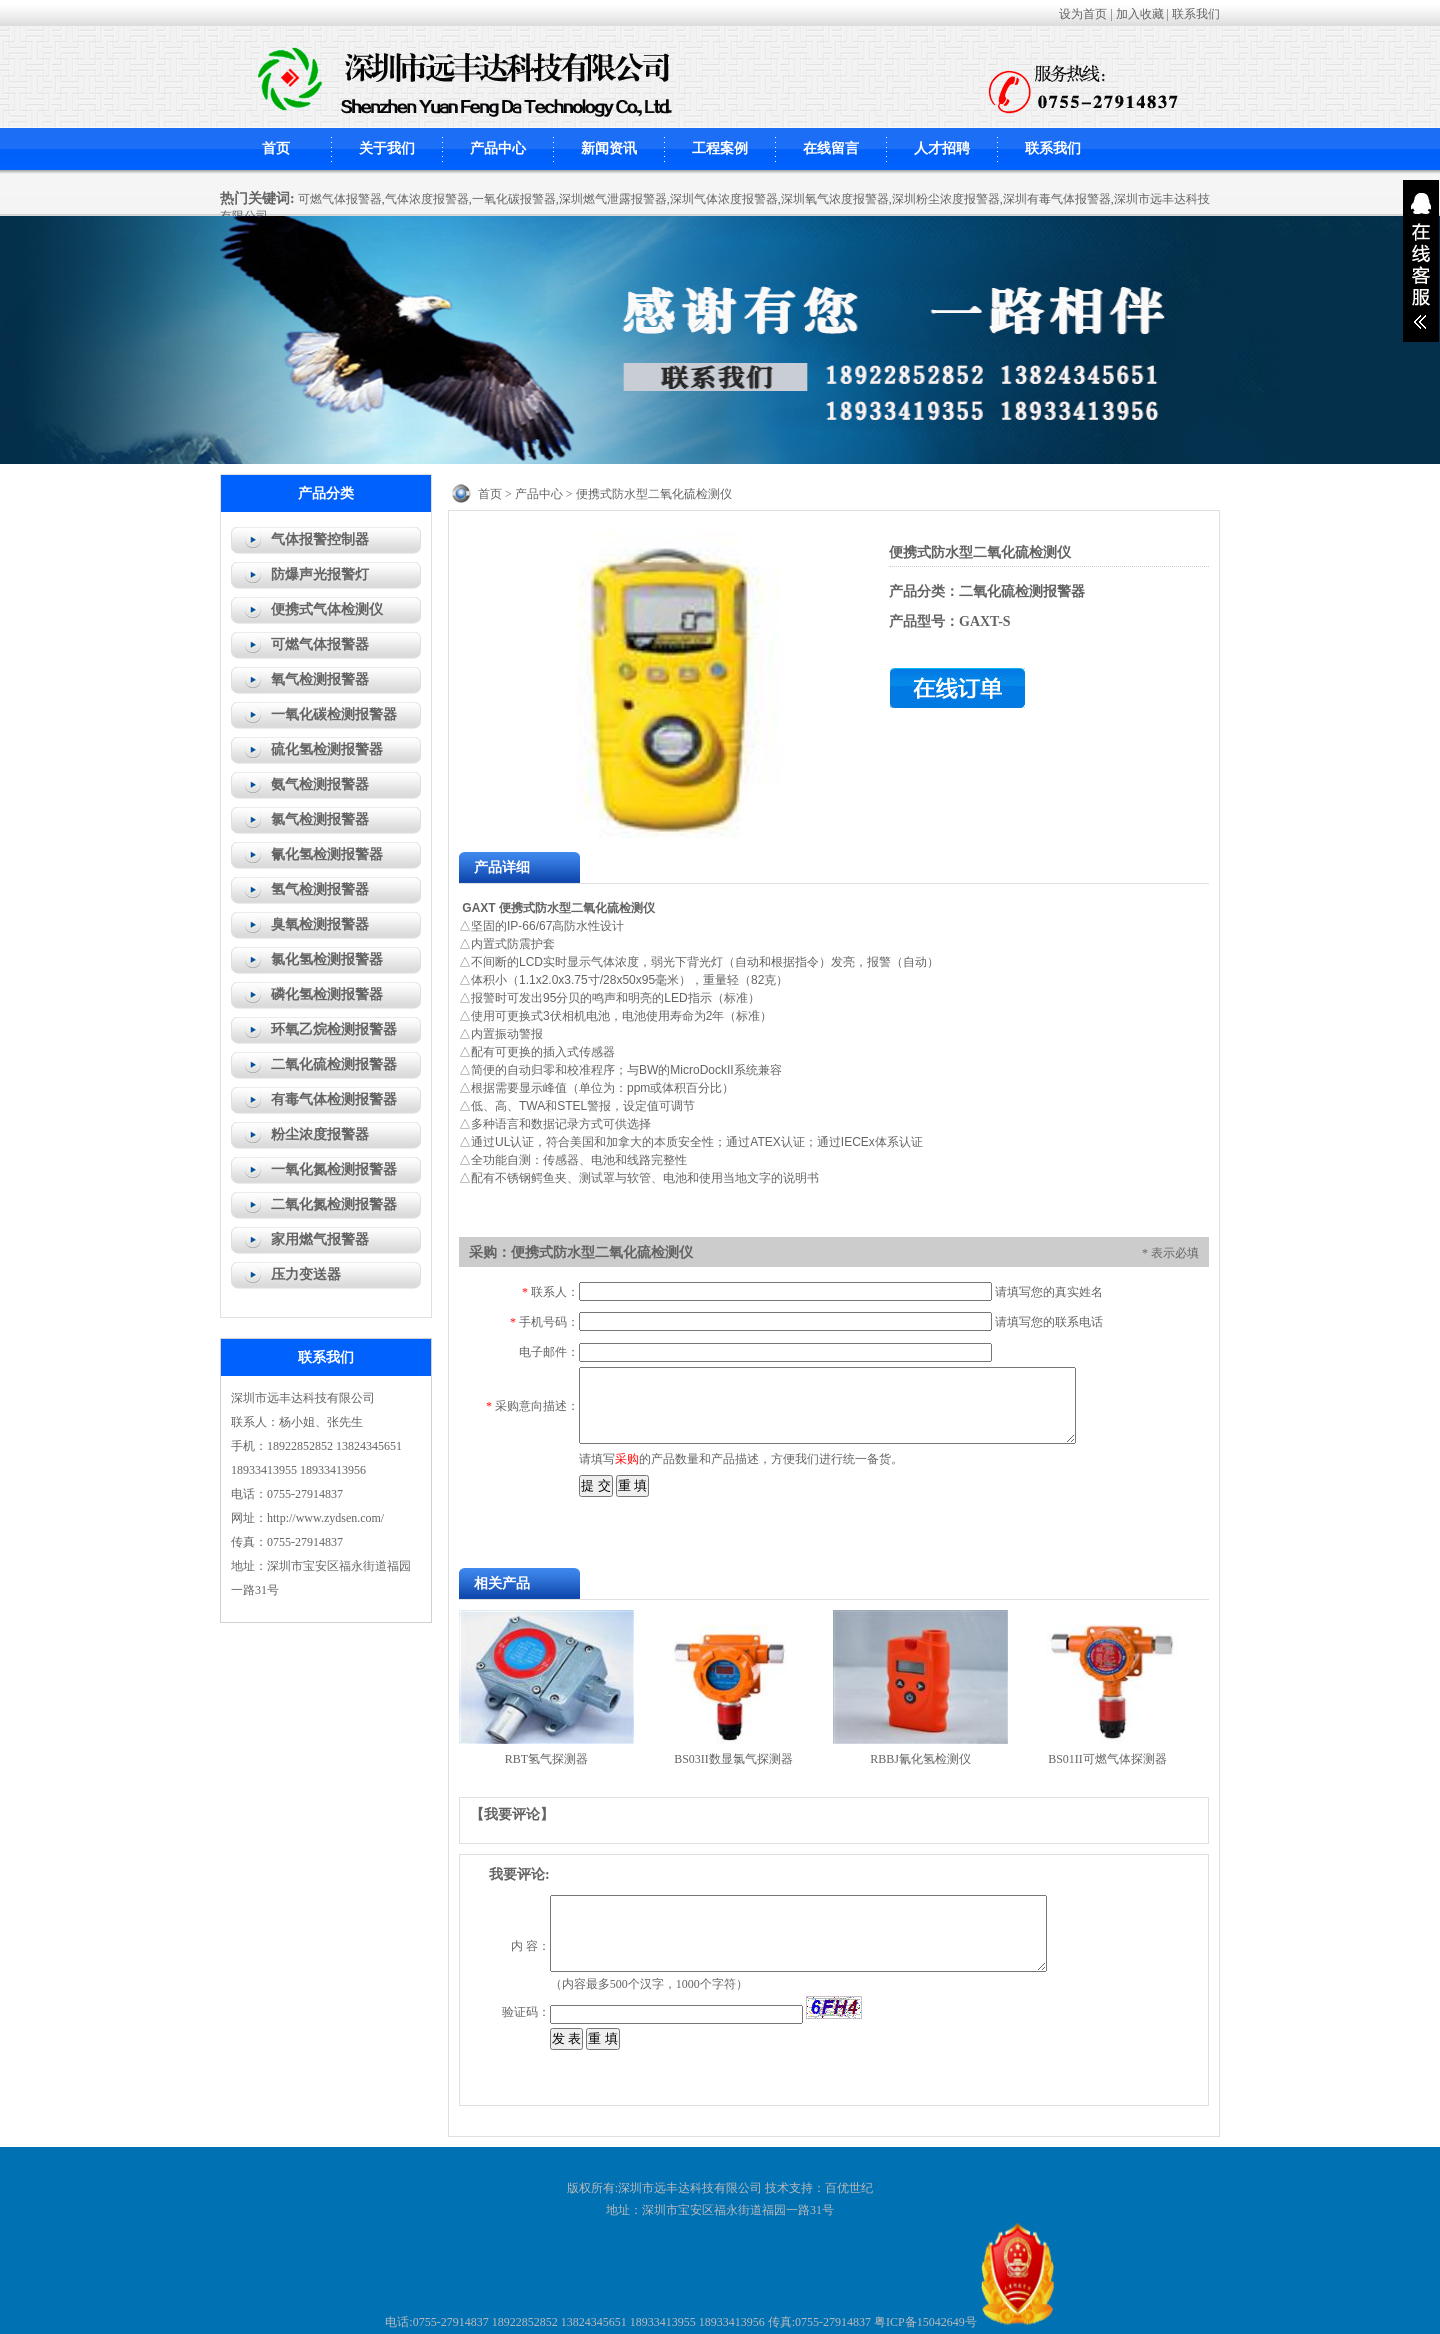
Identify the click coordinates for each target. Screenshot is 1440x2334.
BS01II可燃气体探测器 (1107, 1759)
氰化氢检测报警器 (327, 854)
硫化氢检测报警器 (327, 749)
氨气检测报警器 (320, 784)
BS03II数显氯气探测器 (733, 1759)
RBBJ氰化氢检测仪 (920, 1759)
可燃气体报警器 (320, 644)
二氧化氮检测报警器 (334, 1204)
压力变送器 (306, 1274)
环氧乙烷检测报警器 (334, 1029)
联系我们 (1196, 14)
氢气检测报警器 (320, 889)
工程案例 (720, 148)
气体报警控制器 (320, 539)
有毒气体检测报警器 (334, 1099)
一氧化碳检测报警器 (334, 714)
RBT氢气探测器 (546, 1759)
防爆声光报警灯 (320, 574)
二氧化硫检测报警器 (334, 1064)
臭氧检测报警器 (320, 924)
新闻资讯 (609, 148)
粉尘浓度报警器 (320, 1134)
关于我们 (387, 148)
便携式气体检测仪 (327, 609)
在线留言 (831, 148)
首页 (276, 148)
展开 (1421, 261)
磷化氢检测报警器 (327, 994)
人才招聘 (942, 148)
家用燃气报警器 (320, 1239)
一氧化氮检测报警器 (334, 1169)
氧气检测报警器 (320, 679)
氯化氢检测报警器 (327, 959)
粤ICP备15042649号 (925, 2322)
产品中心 (498, 148)
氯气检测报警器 (320, 819)
